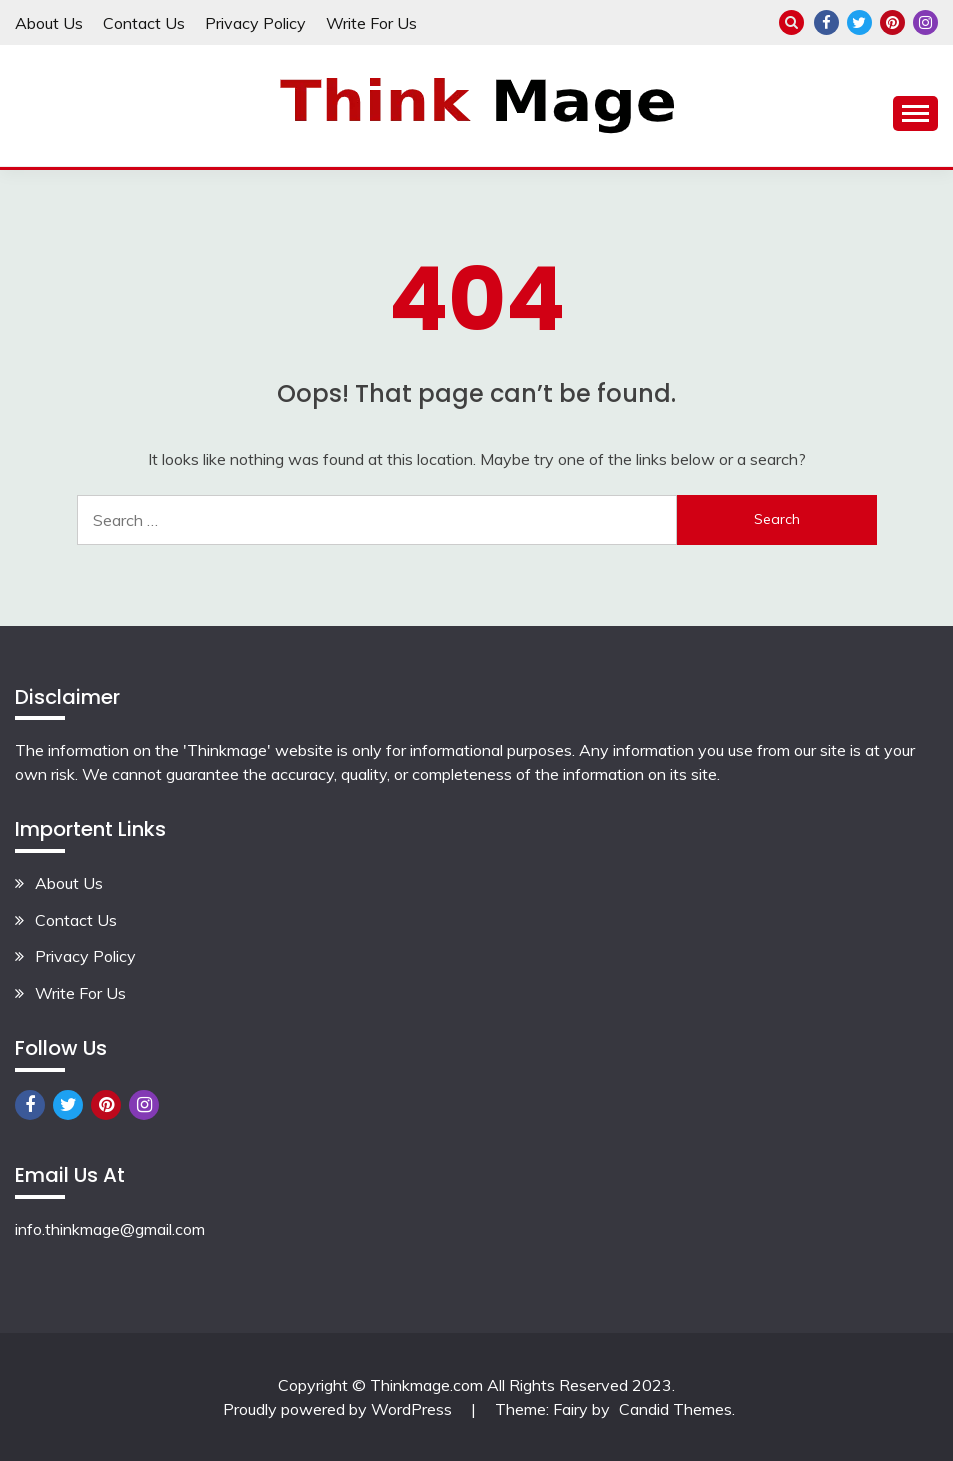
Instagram (925, 22)
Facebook (826, 22)
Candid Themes (675, 1409)
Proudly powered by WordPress (339, 1409)
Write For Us (371, 23)
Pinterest (892, 22)
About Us (49, 23)
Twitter (859, 22)
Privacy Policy (255, 23)
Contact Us (144, 23)
